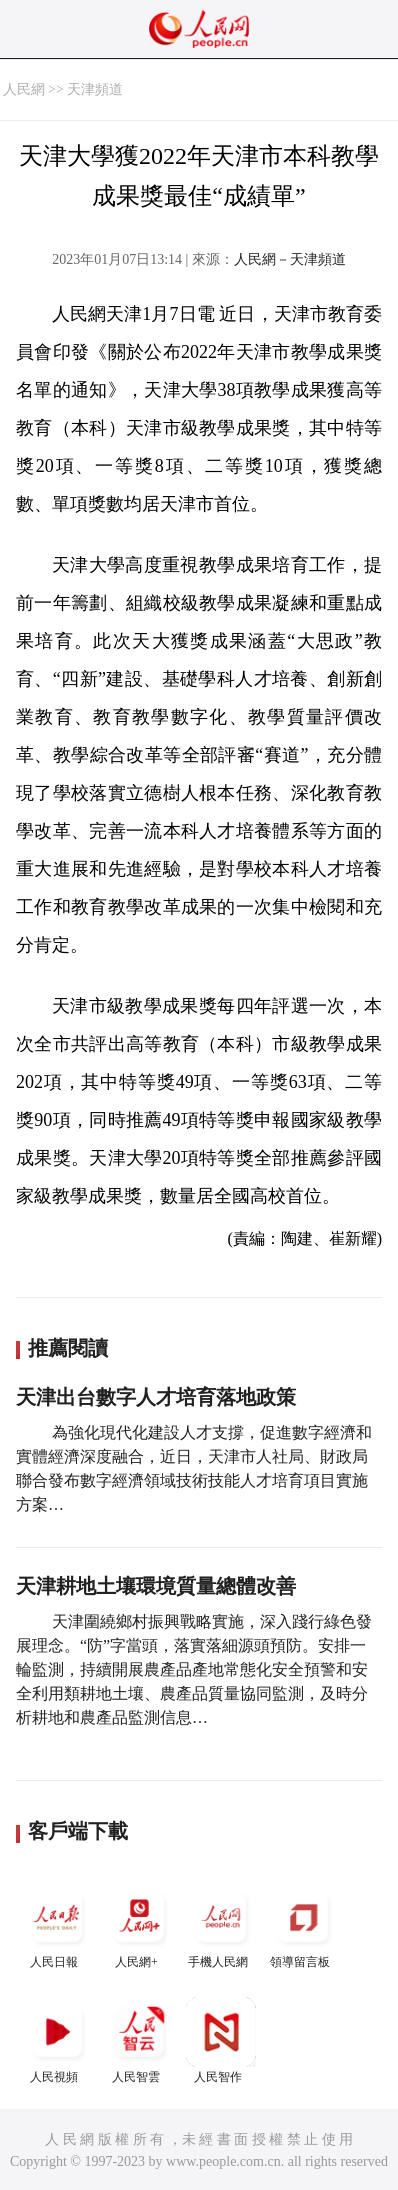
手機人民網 (221, 1925)
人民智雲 (139, 2040)
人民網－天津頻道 (290, 259)
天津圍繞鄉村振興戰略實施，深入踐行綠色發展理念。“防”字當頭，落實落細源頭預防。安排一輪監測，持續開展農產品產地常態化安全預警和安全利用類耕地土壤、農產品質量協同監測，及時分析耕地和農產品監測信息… (194, 1669)
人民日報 (57, 1925)
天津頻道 (95, 89)
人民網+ (139, 1925)
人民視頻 (57, 2040)
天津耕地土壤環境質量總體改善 (156, 1586)
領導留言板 (303, 1925)
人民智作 (221, 2040)
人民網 (24, 89)
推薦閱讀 (68, 1348)
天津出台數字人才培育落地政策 (156, 1397)
